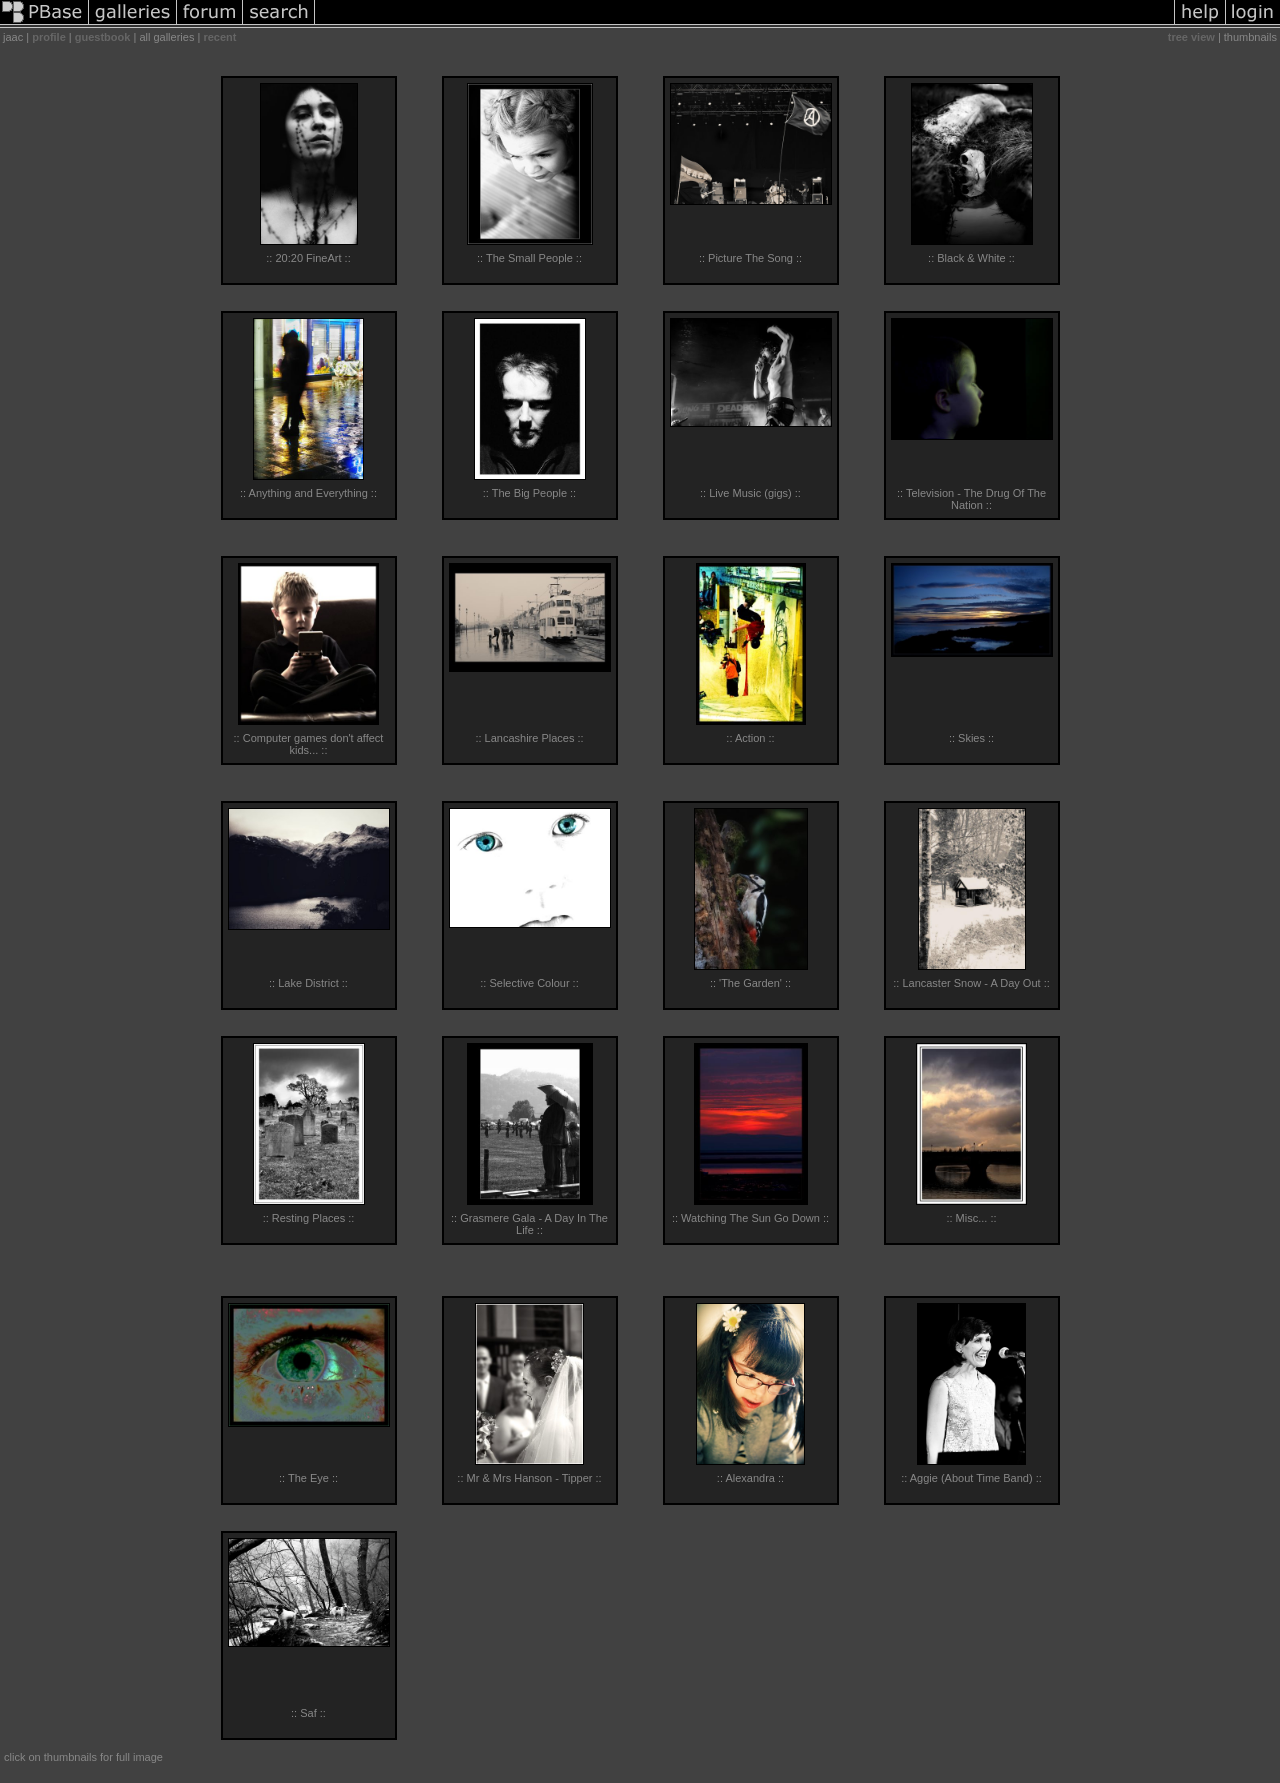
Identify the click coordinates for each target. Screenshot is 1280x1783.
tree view (1191, 37)
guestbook (103, 37)
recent (219, 37)
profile (49, 37)
